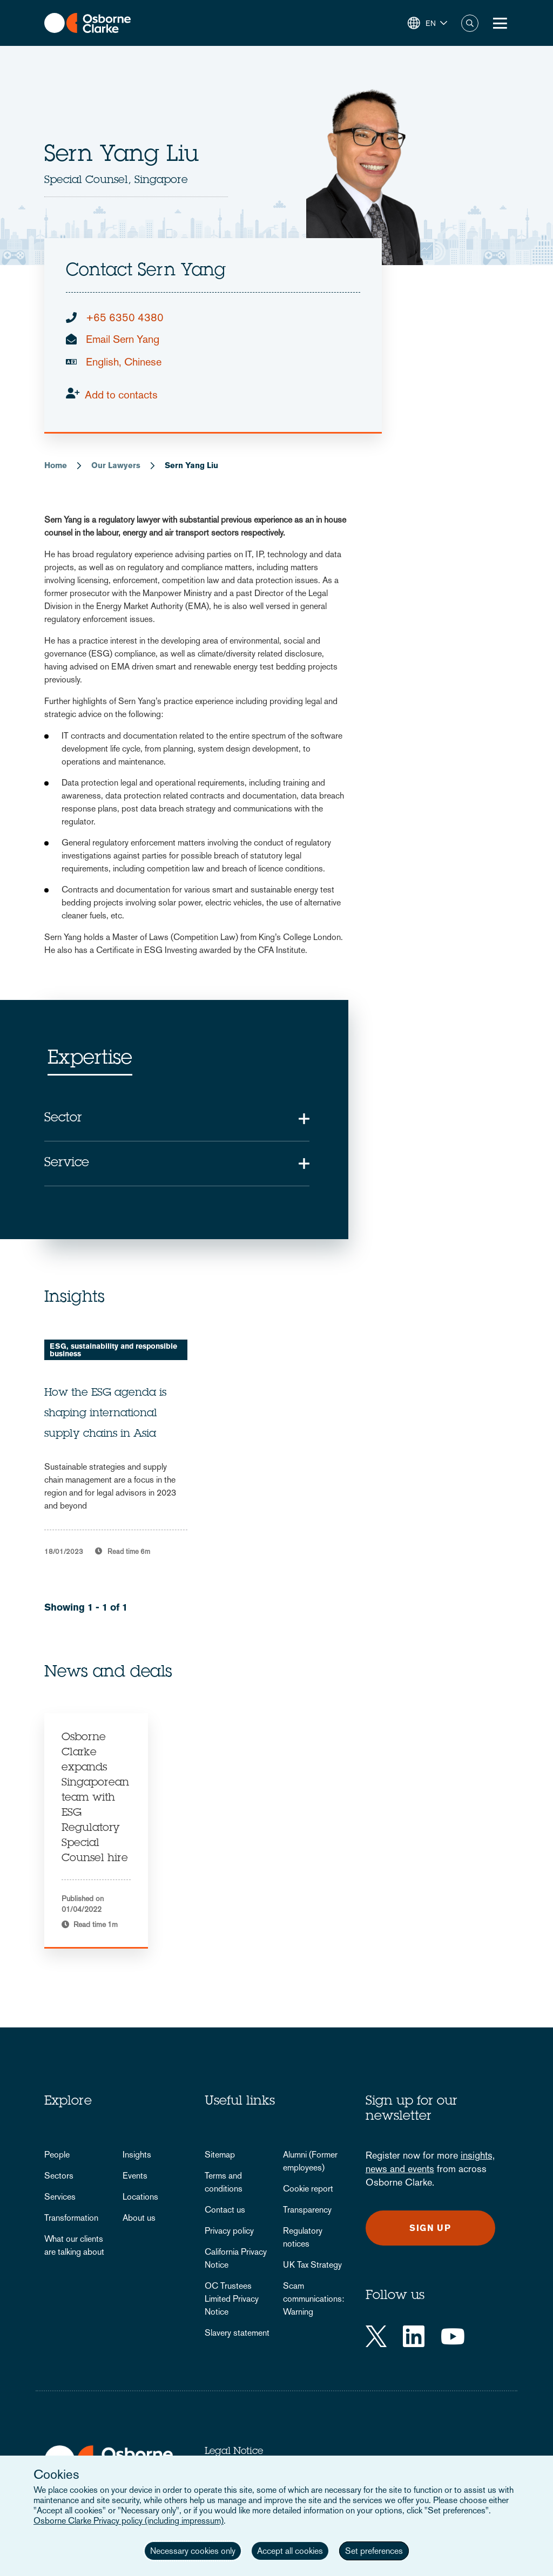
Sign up (430, 2228)
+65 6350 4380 (125, 317)
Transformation (71, 2218)
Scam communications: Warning (313, 2299)
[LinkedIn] (413, 2336)
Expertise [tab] (90, 1059)
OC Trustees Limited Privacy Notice (232, 2299)
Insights (137, 2154)
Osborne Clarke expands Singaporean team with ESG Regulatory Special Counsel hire (95, 1798)
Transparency (307, 2210)
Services (60, 2197)
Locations (140, 2197)
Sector (63, 1118)
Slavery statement (237, 2333)
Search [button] (469, 23)
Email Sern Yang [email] (122, 339)
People (57, 2154)
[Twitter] (376, 2336)
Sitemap (220, 2154)
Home (55, 465)
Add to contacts (121, 394)
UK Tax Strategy (312, 2265)
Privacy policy (229, 2231)
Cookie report (308, 2188)
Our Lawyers (115, 465)
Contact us (225, 2210)
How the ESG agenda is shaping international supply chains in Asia (105, 1414)
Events (135, 2176)
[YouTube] (453, 2336)
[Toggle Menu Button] (500, 23)
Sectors (58, 2176)
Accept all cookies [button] (290, 2551)
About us (139, 2218)
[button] (427, 23)
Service (66, 1163)
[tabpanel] (96, 1831)
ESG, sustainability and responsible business (113, 1350)
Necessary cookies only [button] (192, 2551)
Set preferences (374, 2551)
